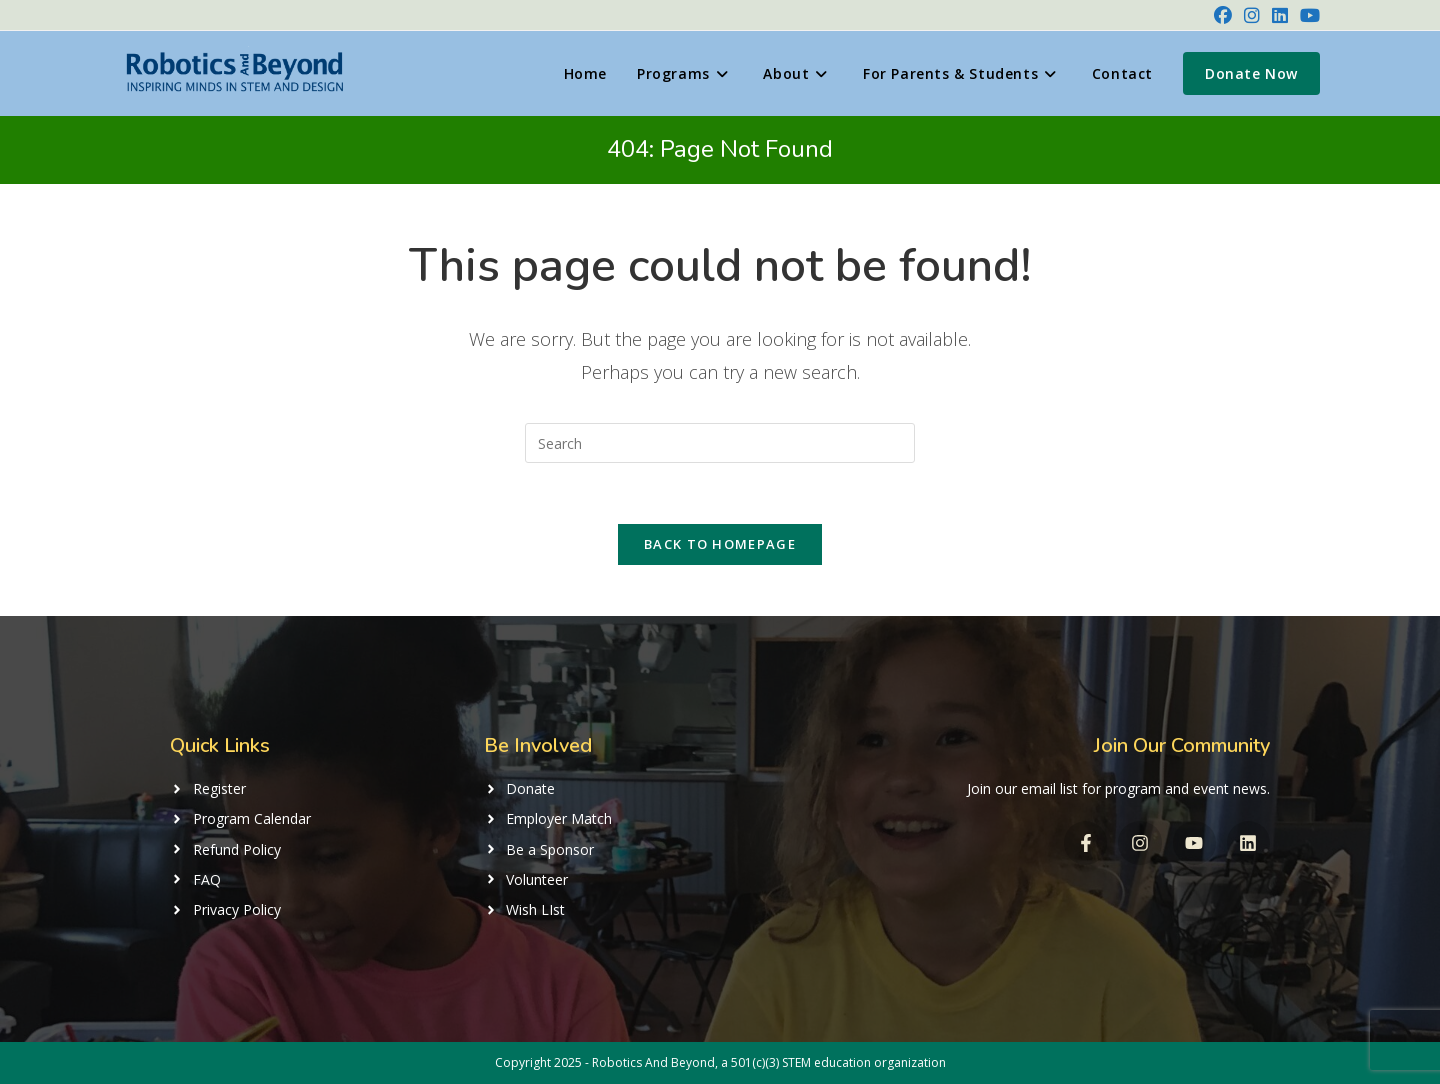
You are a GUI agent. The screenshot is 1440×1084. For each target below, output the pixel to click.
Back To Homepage (720, 544)
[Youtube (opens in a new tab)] (1307, 15)
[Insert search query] (720, 443)
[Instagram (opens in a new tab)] (1252, 15)
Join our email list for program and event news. (1118, 788)
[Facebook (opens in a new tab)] (1223, 15)
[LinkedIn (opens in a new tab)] (1280, 15)
